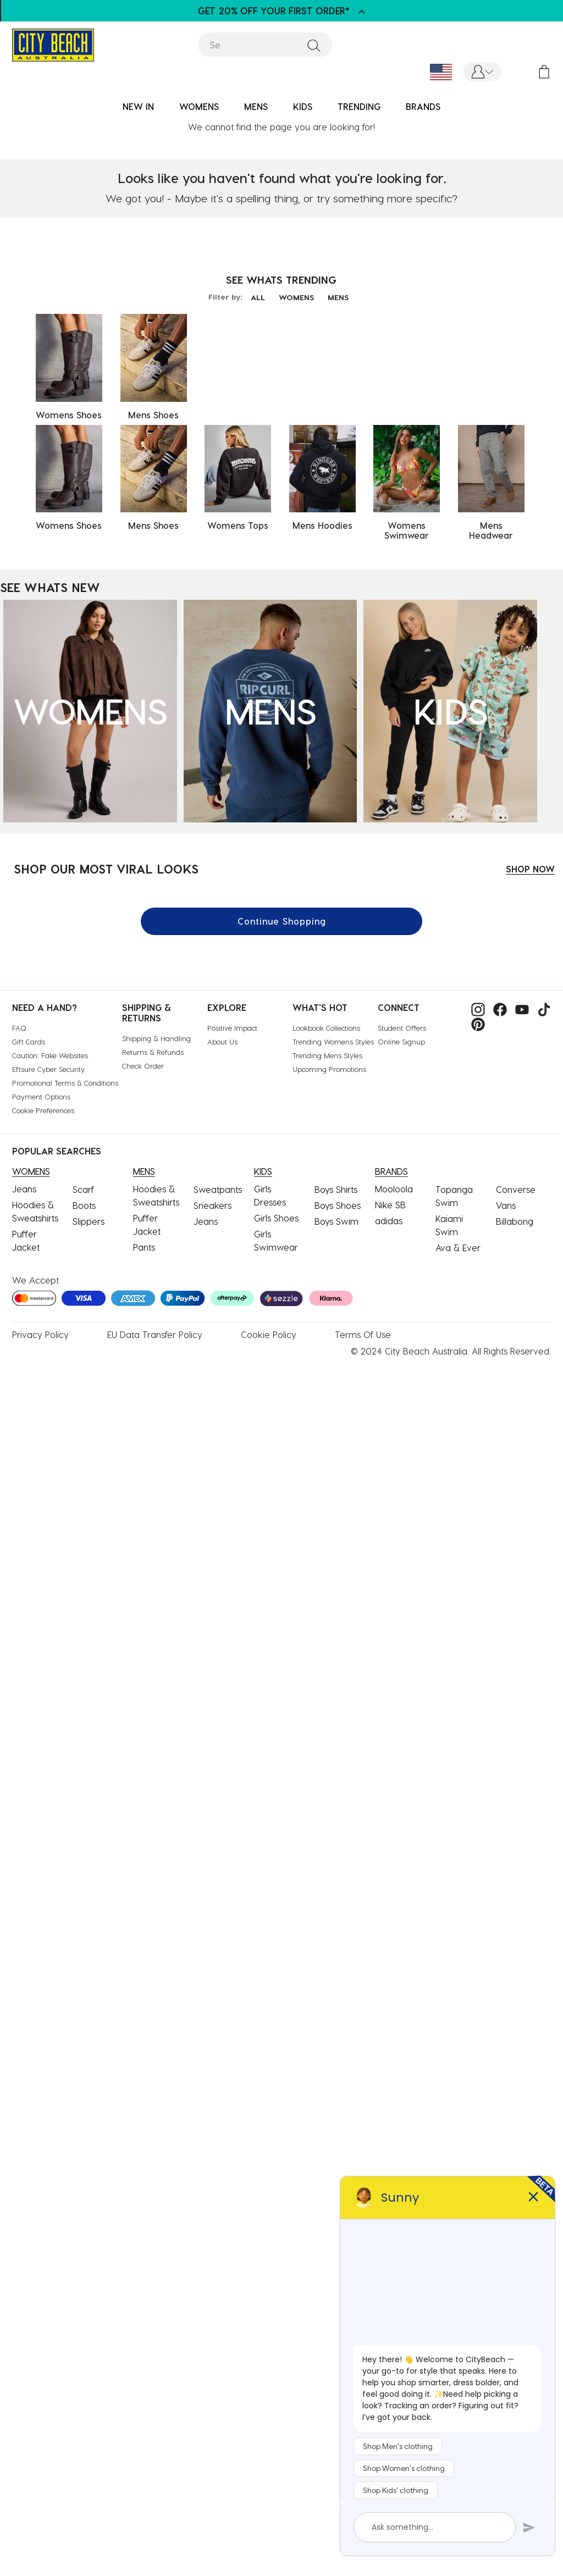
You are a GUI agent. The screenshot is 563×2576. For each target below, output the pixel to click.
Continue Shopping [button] (282, 921)
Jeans (24, 1189)
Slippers (88, 1221)
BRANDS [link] (423, 106)
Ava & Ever (458, 1247)
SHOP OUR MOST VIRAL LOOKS (106, 868)
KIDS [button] (302, 106)
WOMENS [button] (199, 106)
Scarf (83, 1189)
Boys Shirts (335, 1189)
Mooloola (394, 1189)
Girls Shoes (276, 1218)
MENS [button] (256, 106)
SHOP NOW (530, 869)
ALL (258, 297)
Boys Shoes (337, 1205)
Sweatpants (218, 1189)
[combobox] (265, 44)
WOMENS (296, 297)
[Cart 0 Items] (544, 72)
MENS (338, 297)
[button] (482, 71)
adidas (388, 1220)
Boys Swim (336, 1221)
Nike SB (390, 1204)
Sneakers (212, 1205)
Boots (84, 1205)
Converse (516, 1189)
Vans (506, 1205)
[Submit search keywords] (314, 45)
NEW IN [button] (138, 106)
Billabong (514, 1221)
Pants (144, 1247)
